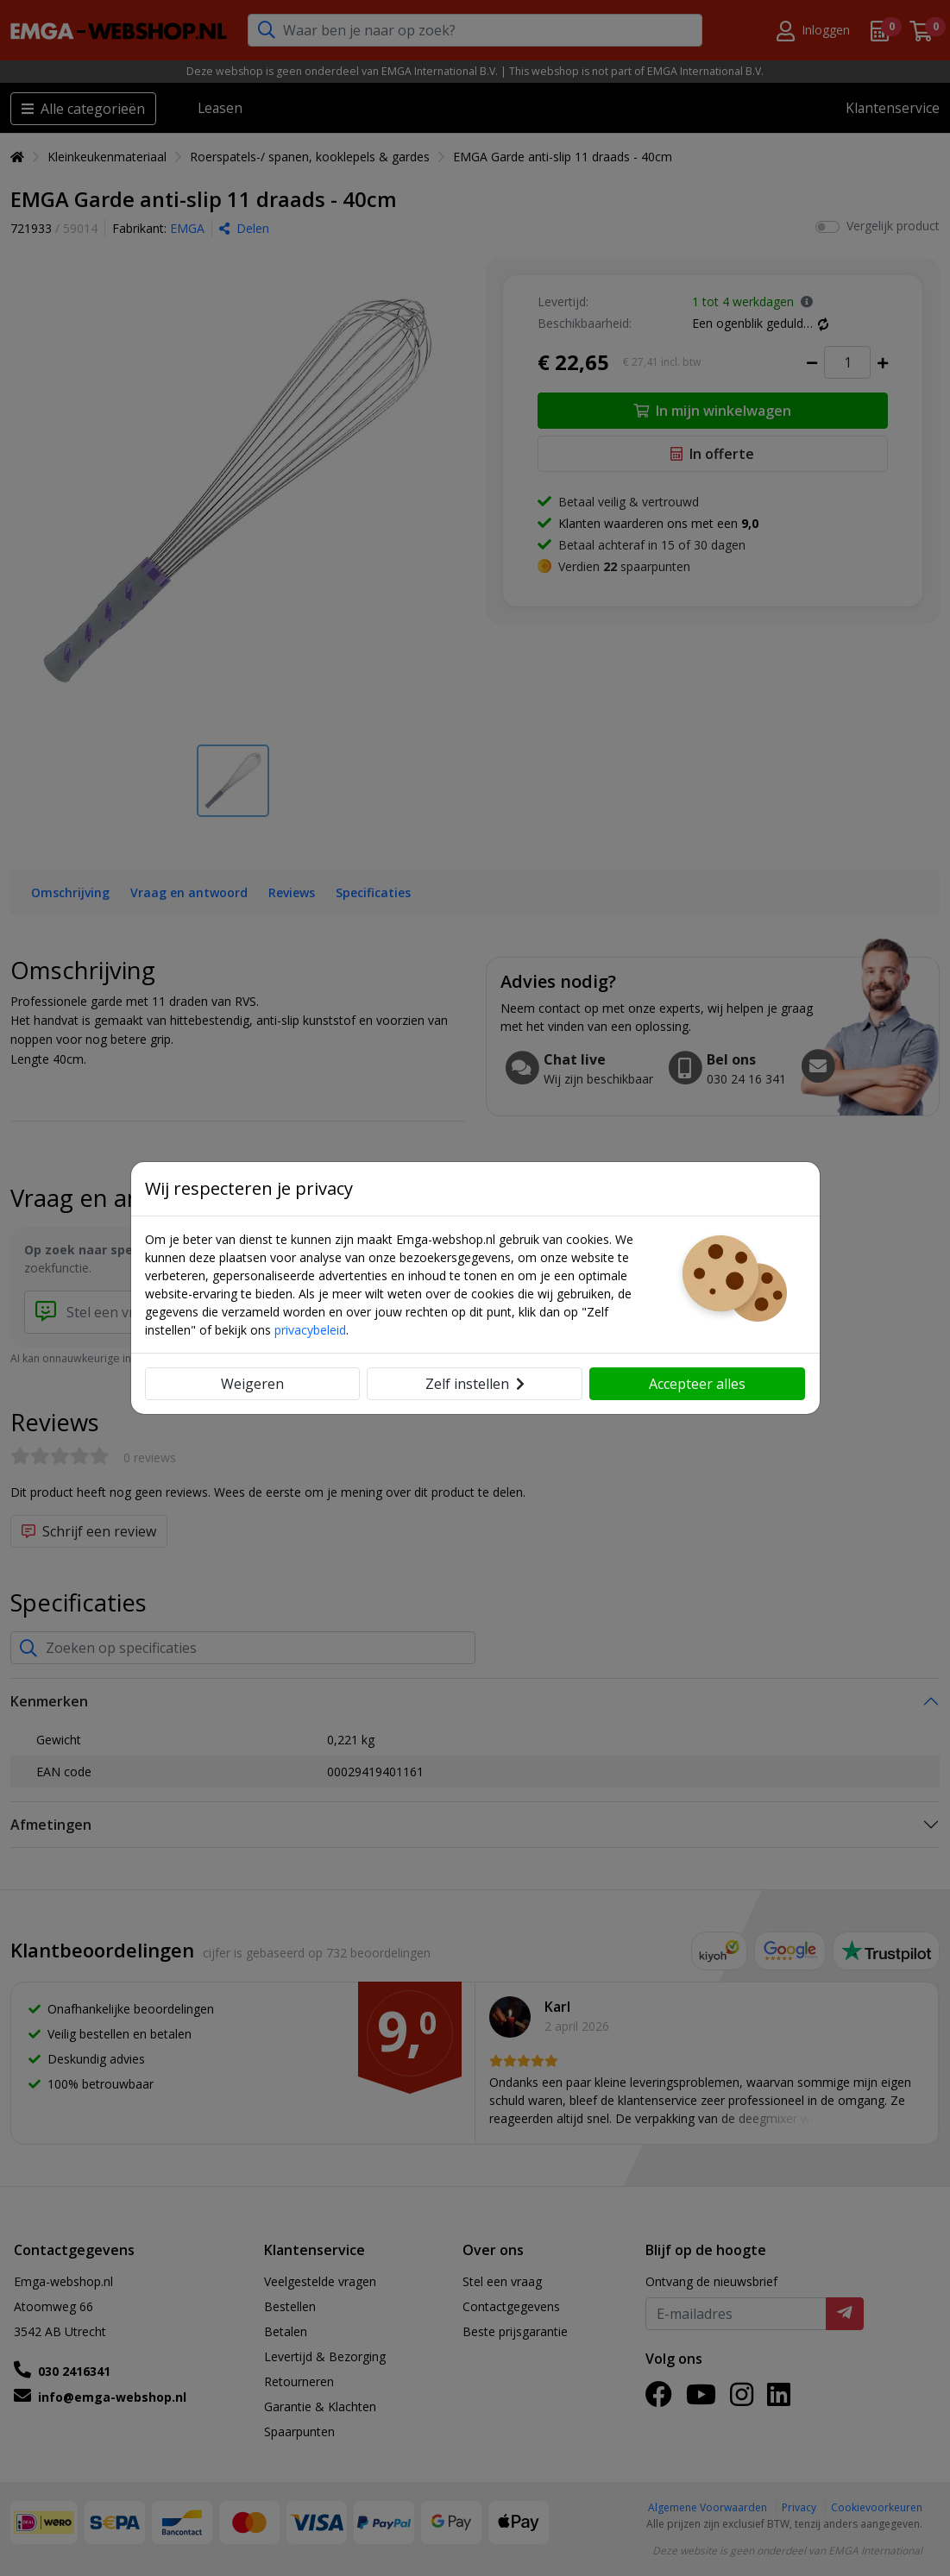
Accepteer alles (697, 1383)
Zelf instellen (475, 1383)
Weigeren (252, 1383)
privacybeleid (310, 1330)
